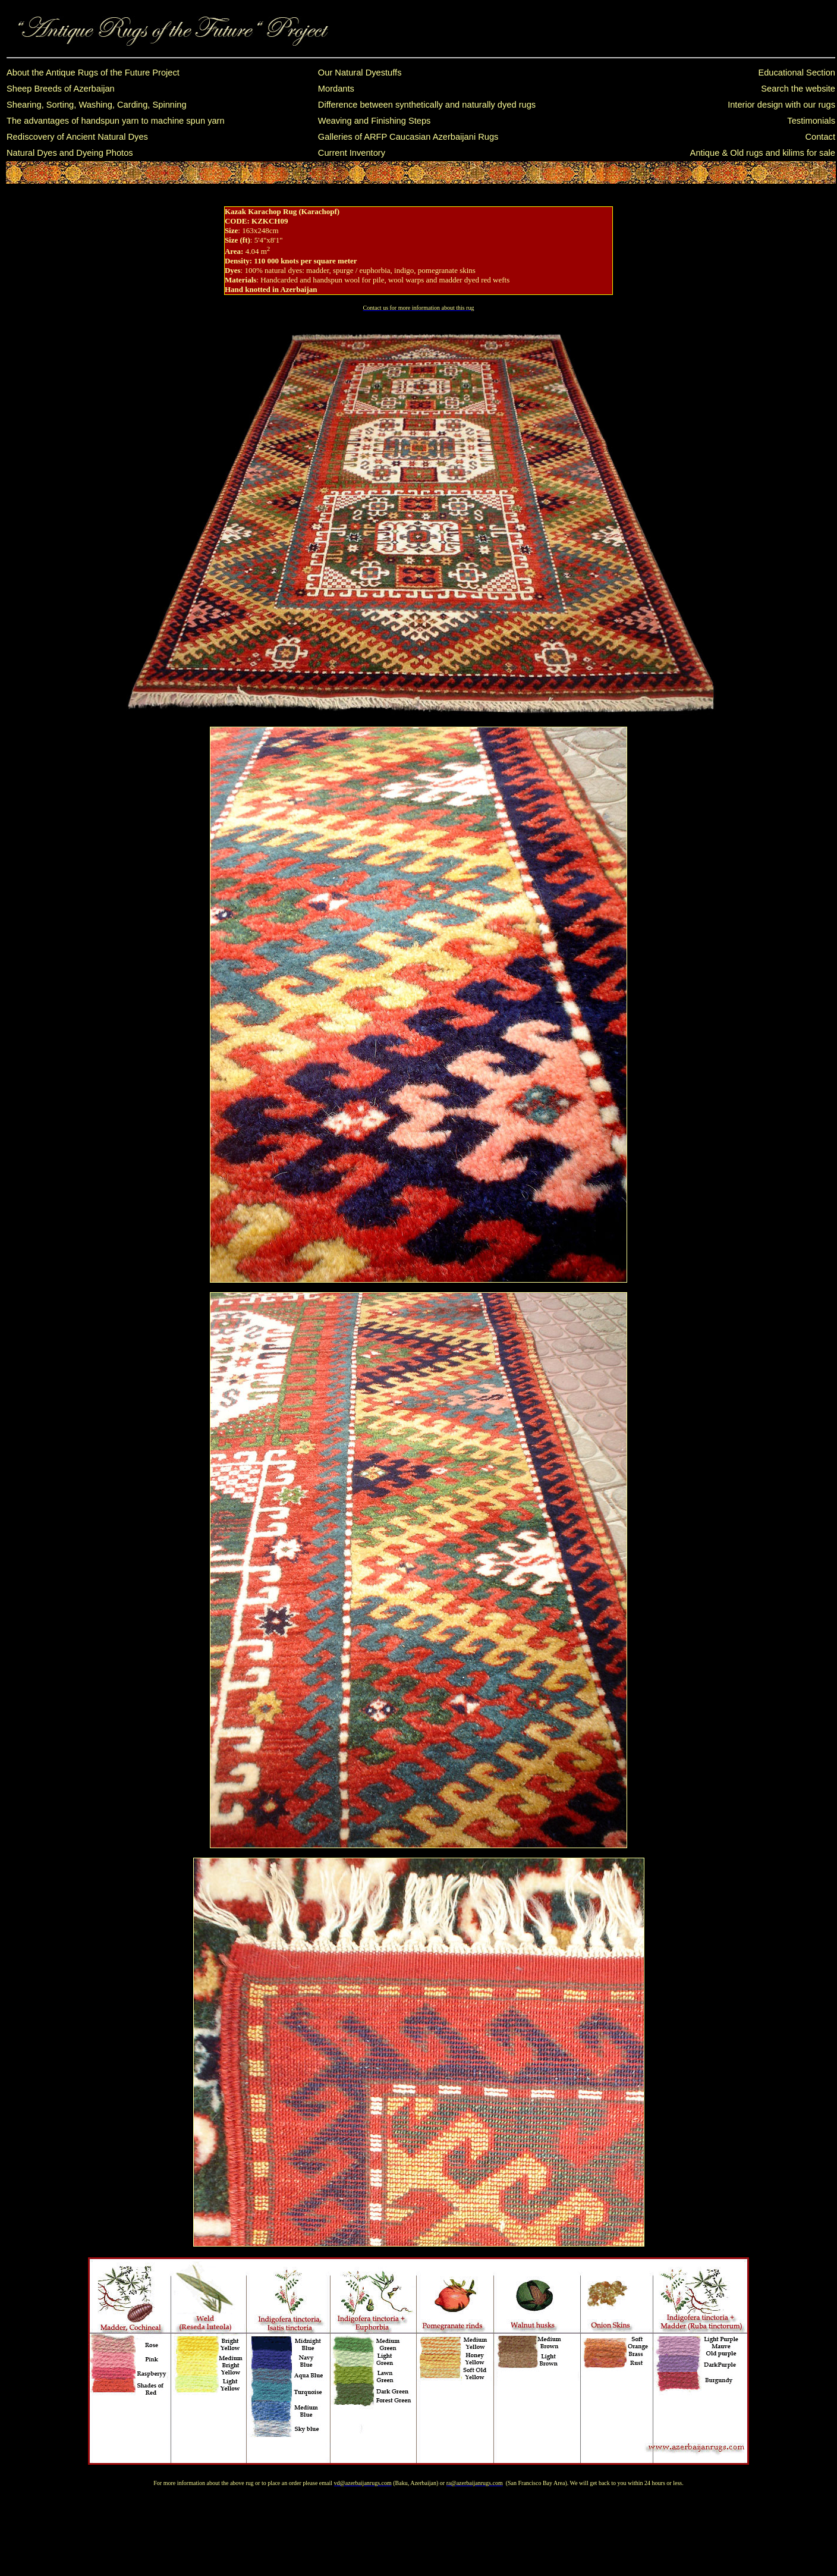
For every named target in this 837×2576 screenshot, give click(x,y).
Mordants (336, 88)
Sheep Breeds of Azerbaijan (61, 88)
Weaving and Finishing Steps (374, 120)
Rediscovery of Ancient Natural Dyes (77, 137)
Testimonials (811, 120)
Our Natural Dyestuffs (360, 72)
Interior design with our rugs (781, 104)
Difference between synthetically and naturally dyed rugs (427, 104)
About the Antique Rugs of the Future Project (93, 72)
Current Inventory (351, 153)
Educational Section (796, 72)
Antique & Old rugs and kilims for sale (762, 153)
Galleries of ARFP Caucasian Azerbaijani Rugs (408, 137)
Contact (820, 137)
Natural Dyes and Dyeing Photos (70, 153)
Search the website (798, 88)
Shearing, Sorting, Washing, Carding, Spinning (97, 104)
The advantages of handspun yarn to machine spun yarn (116, 120)
